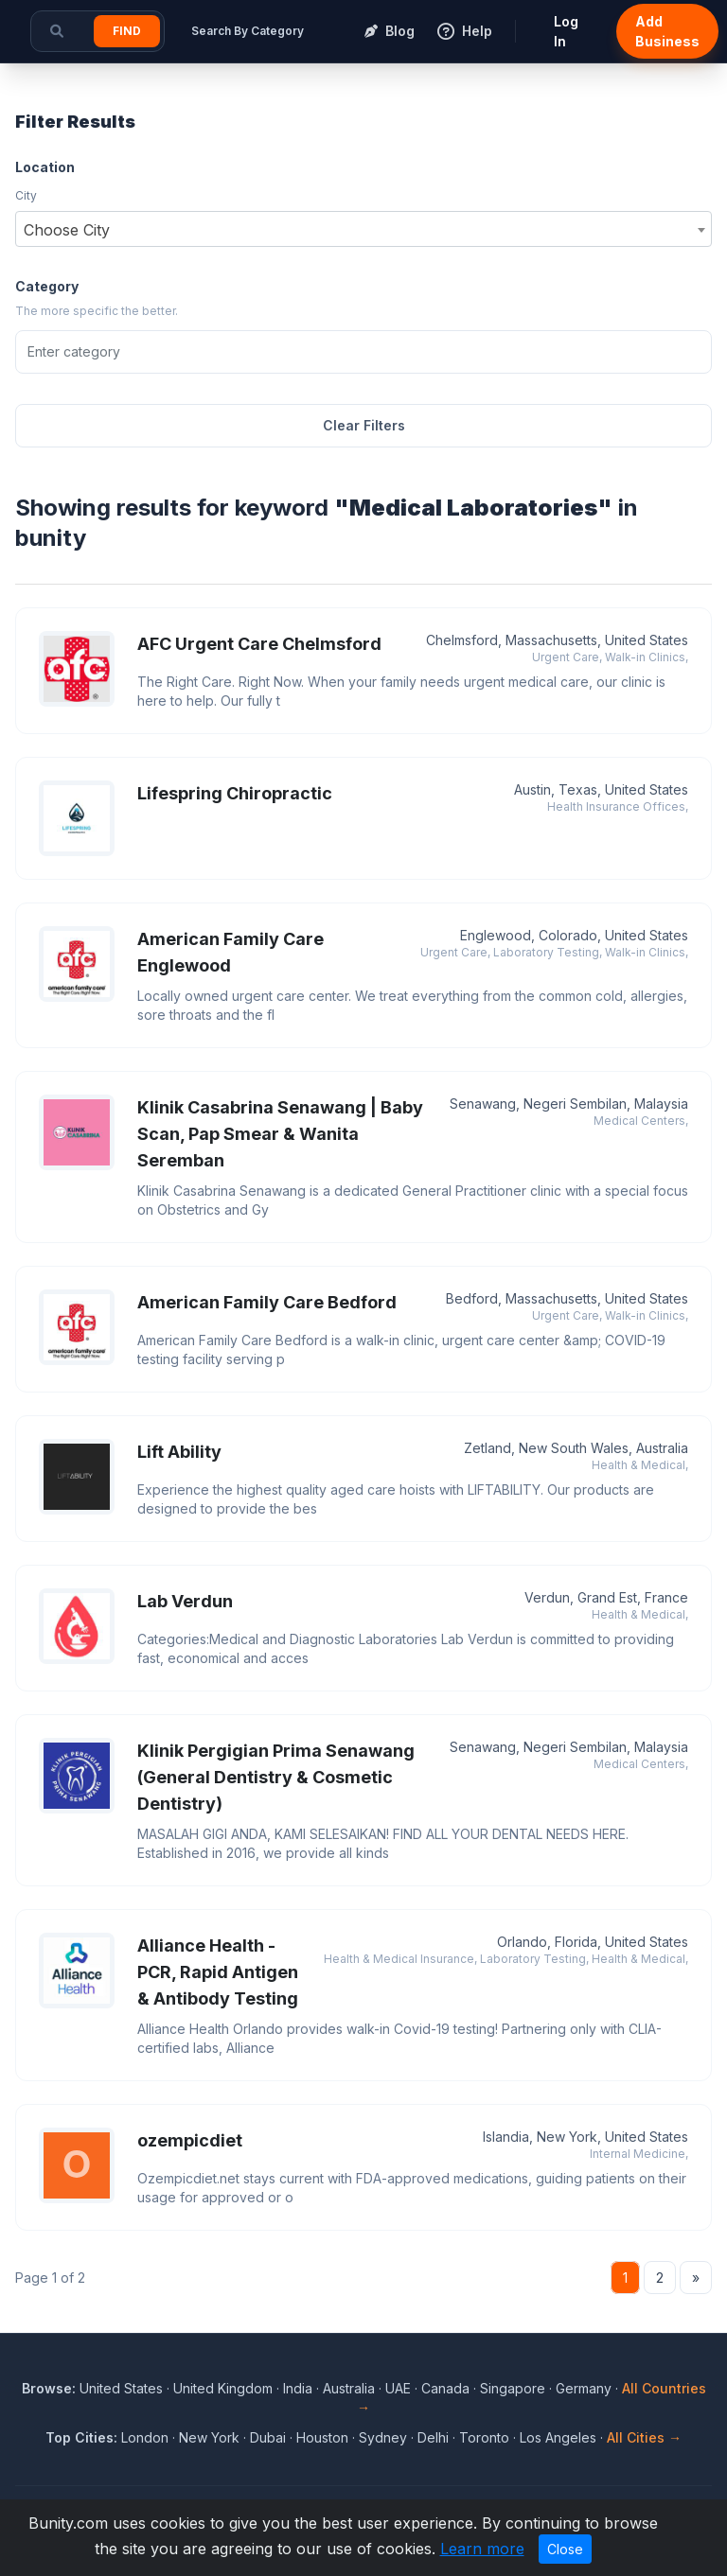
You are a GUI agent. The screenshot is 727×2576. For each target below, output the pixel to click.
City (26, 195)
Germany (584, 2388)
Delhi (433, 2437)
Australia (349, 2388)
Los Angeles (558, 2437)
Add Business (667, 31)
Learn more (482, 2548)
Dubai (268, 2437)
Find (127, 31)
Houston (322, 2437)
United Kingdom (223, 2388)
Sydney (383, 2437)
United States (121, 2388)
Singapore (512, 2388)
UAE (398, 2388)
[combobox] (363, 229)
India (297, 2388)
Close (565, 2549)
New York (209, 2437)
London (144, 2437)
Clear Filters (364, 425)
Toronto (484, 2437)
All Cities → (644, 2437)
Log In (566, 31)
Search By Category (247, 31)
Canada (445, 2388)
